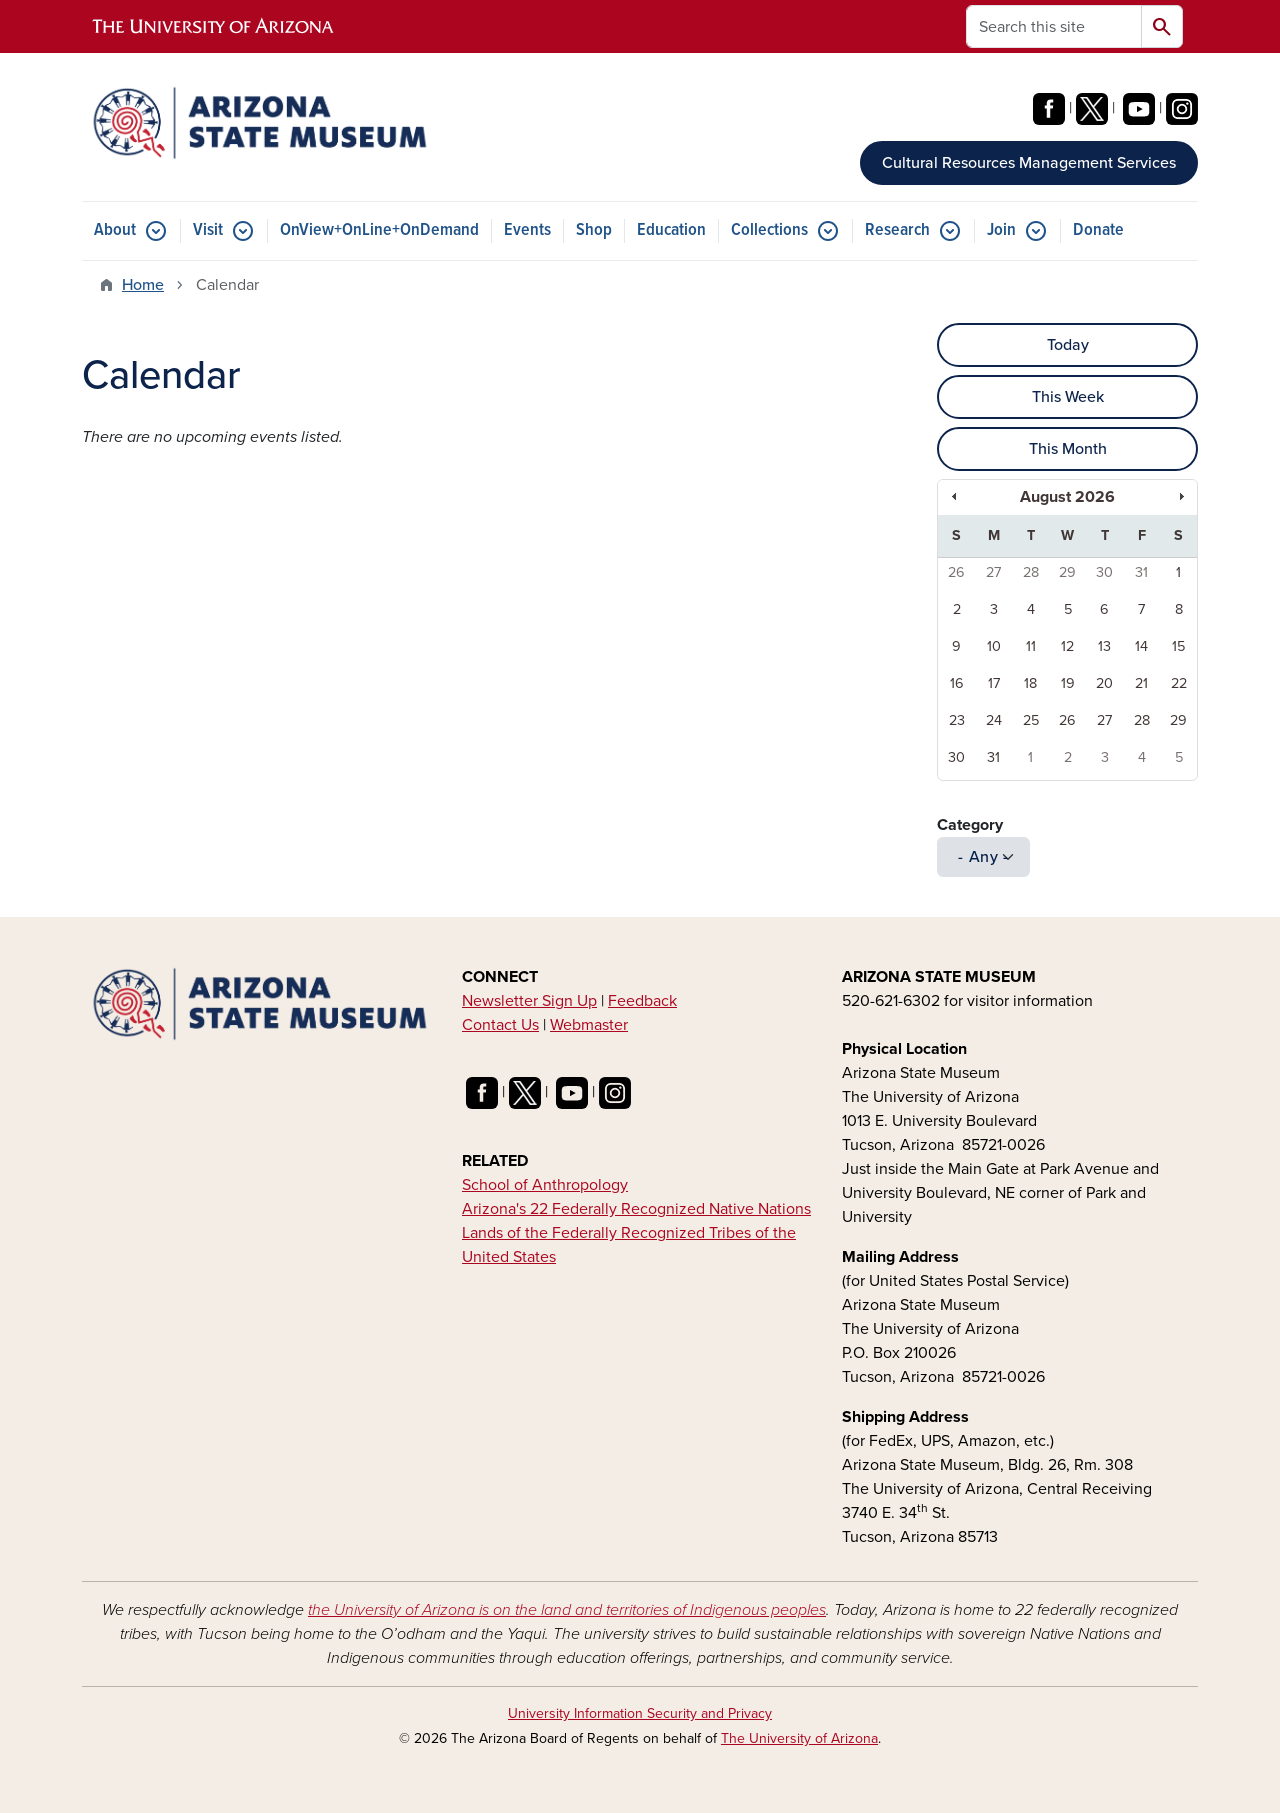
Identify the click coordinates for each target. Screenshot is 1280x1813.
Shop (594, 230)
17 (994, 683)
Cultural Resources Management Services (1029, 163)
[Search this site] (1054, 26)
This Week (1068, 397)
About (115, 230)
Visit (208, 230)
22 (1179, 683)
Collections (769, 230)
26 (956, 572)
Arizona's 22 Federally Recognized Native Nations (636, 1209)
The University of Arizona (799, 1738)
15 (1178, 646)
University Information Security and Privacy (640, 1713)
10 (994, 646)
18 (1030, 683)
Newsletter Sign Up (529, 1001)
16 (957, 683)
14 (1141, 646)
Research (897, 230)
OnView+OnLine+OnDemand (379, 230)
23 (957, 720)
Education (671, 230)
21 (1141, 683)
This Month (1068, 449)
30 (1104, 572)
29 (1067, 572)
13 (1104, 646)
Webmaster (589, 1025)
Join (1001, 230)
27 (993, 572)
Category (970, 825)
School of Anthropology (545, 1185)
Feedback (642, 1001)
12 (1067, 646)
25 (1031, 720)
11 (1031, 646)
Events (527, 230)
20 (1104, 683)
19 (1068, 683)
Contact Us (500, 1025)
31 (1141, 572)
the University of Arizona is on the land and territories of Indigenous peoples (567, 1610)
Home (143, 285)
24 (994, 720)
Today (1068, 345)
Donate (1098, 230)
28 (1031, 572)
